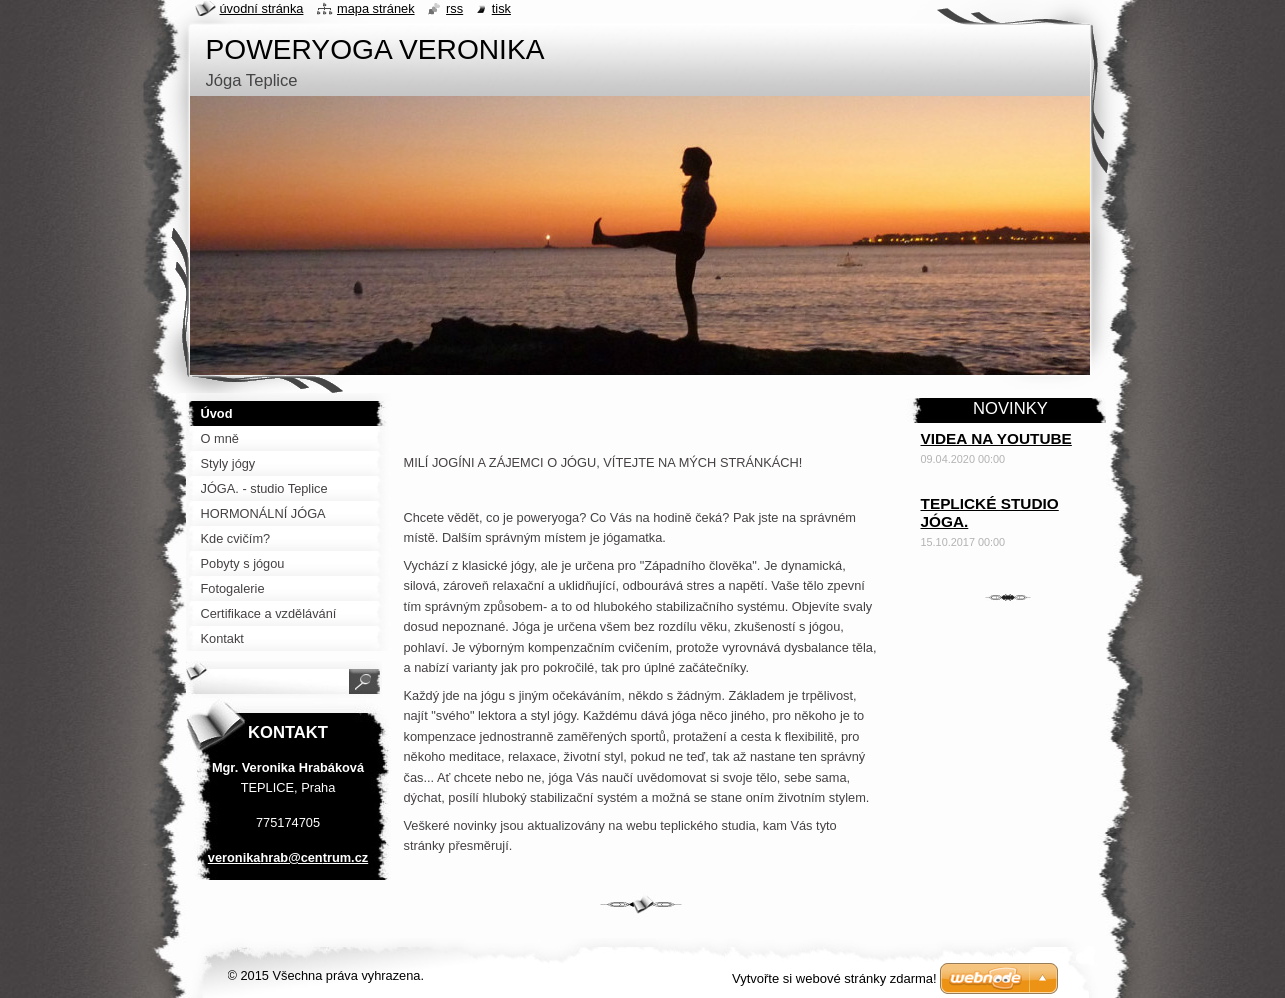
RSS (454, 8)
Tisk (501, 8)
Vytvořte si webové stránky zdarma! (834, 978)
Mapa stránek (376, 8)
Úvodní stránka (262, 8)
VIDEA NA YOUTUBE (996, 438)
